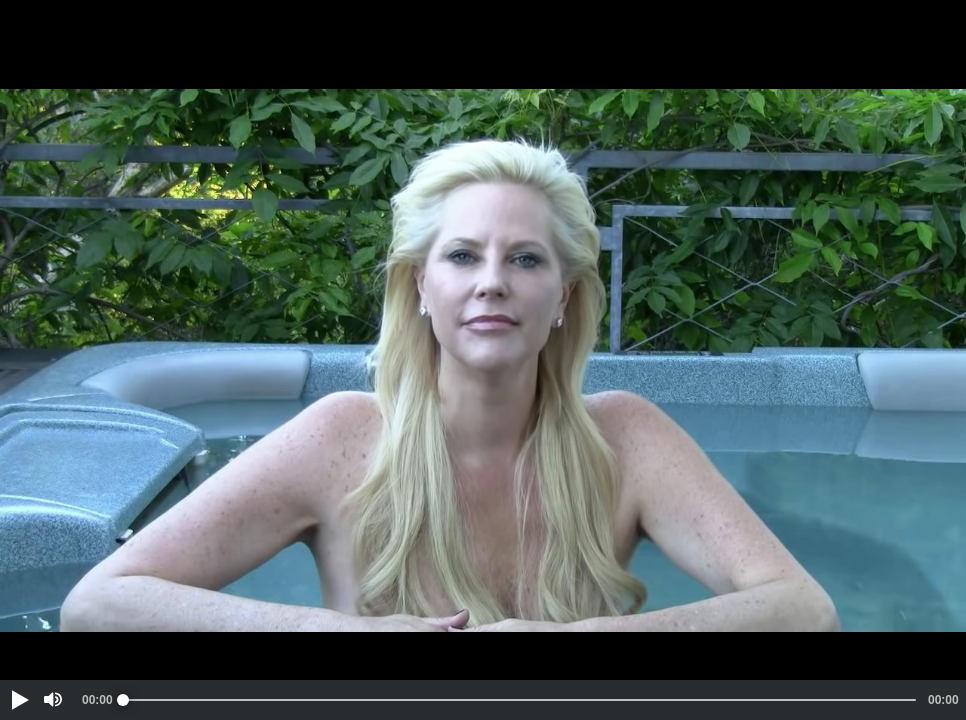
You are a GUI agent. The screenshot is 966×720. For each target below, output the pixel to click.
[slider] (519, 700)
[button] (19, 700)
